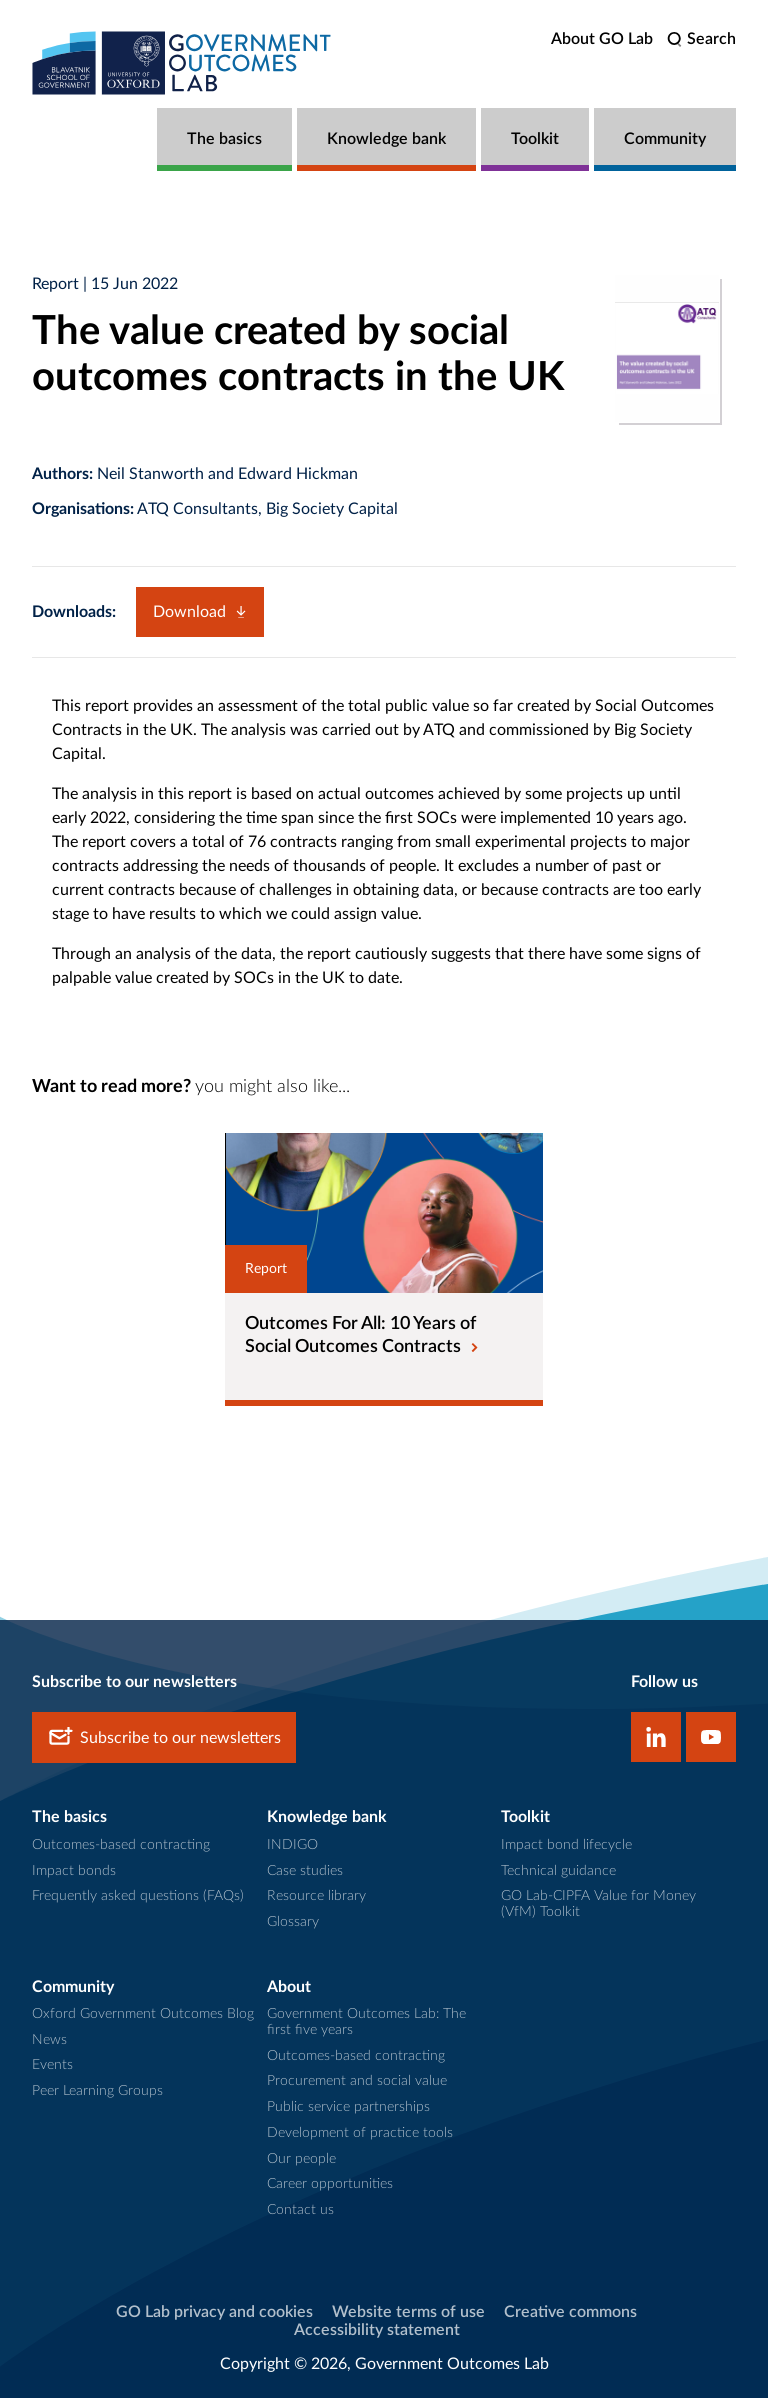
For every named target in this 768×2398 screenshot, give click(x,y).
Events (52, 2065)
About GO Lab (602, 39)
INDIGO (292, 1845)
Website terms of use (408, 2312)
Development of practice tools (360, 2133)
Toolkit (535, 139)
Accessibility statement (377, 2330)
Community (665, 139)
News (49, 2040)
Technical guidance (558, 1871)
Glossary (293, 1922)
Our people (301, 2159)
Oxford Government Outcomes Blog (143, 2014)
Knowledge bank (386, 139)
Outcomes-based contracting (121, 1845)
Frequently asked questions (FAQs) (138, 1896)
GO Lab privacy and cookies (214, 2312)
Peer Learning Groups (97, 2091)
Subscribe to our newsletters (164, 1737)
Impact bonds (74, 1871)
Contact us (300, 2210)
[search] (701, 39)
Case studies (305, 1871)
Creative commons (570, 2312)
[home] (182, 62)
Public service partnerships (348, 2107)
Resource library (316, 1896)
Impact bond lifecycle (566, 1845)
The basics (224, 139)
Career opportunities (330, 2184)
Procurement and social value (357, 2081)
